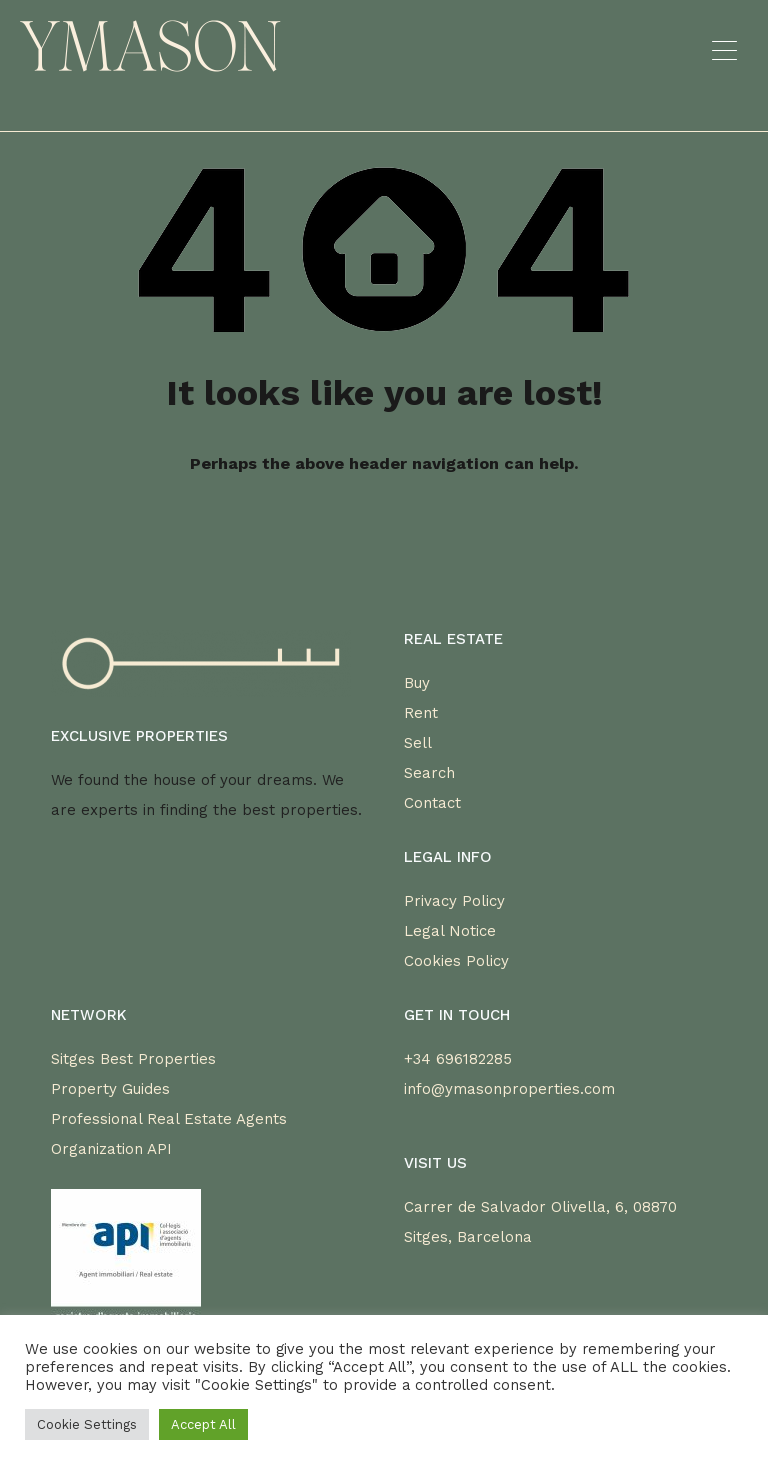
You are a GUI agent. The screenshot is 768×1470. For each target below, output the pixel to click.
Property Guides (110, 1089)
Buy (417, 683)
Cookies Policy (456, 961)
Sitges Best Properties (133, 1059)
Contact (432, 803)
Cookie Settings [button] (87, 1424)
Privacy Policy (454, 901)
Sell (418, 743)
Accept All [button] (203, 1424)
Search (429, 773)
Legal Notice (450, 931)
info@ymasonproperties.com (509, 1089)
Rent (421, 713)
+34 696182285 (458, 1059)
